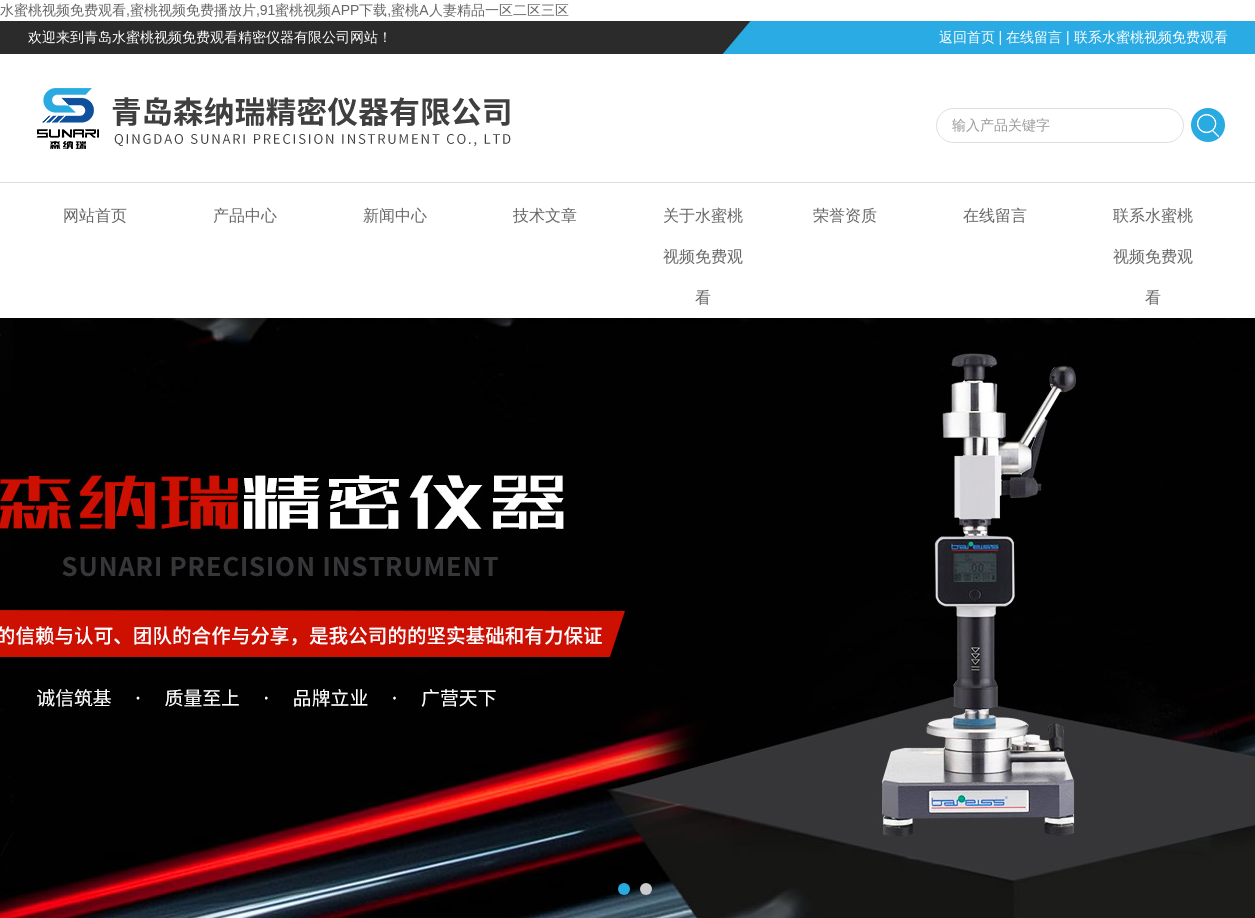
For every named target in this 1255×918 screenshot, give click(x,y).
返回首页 (967, 37)
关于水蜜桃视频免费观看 (703, 256)
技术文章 (545, 215)
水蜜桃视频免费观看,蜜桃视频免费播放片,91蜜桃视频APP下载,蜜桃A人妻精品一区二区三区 (284, 10)
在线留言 (1034, 37)
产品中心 (245, 215)
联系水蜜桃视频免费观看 (1151, 37)
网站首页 (95, 215)
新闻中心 (395, 215)
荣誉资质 (845, 215)
